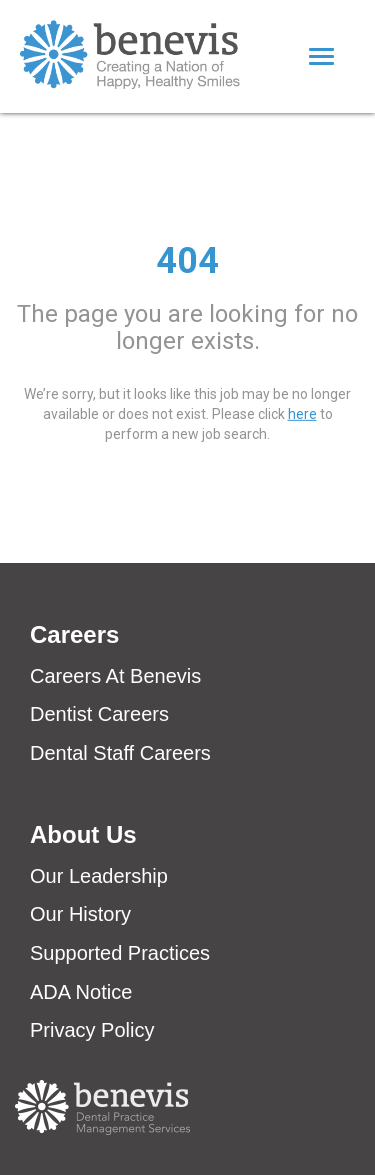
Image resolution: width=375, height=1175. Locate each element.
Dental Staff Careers (120, 753)
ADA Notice (81, 992)
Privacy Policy (92, 1030)
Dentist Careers (99, 714)
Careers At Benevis (115, 676)
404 (187, 260)
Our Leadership (99, 876)
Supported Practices (120, 953)
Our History (80, 914)
